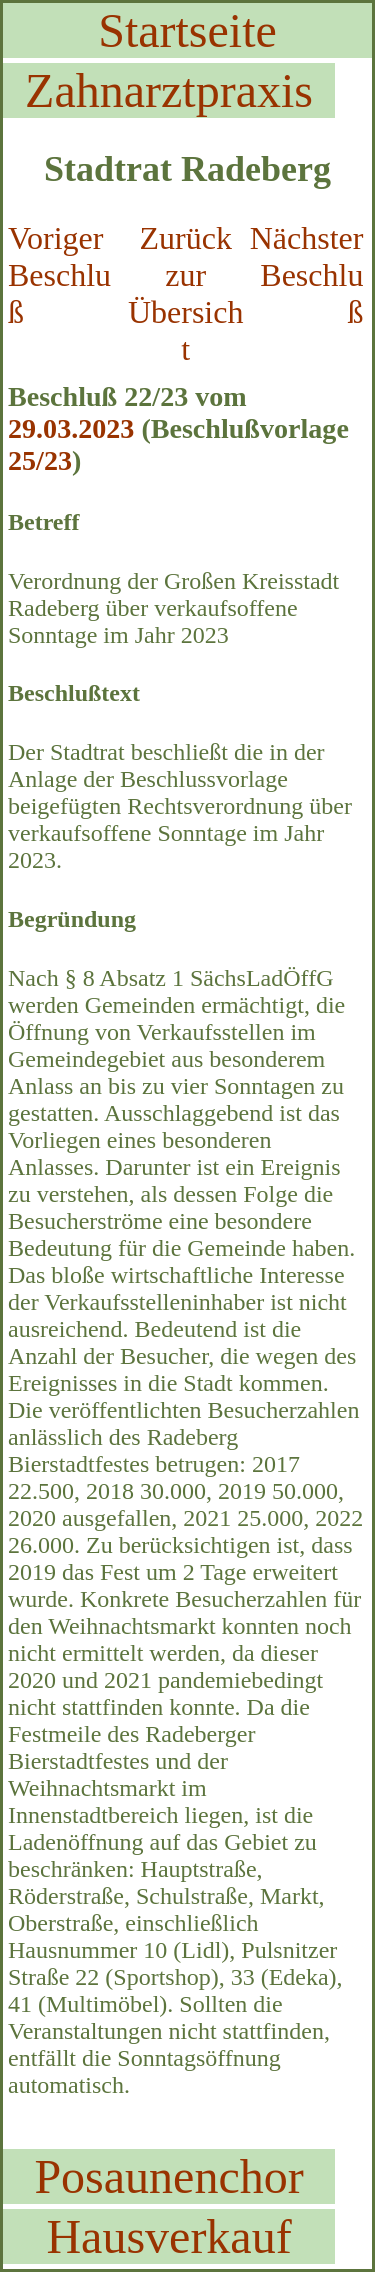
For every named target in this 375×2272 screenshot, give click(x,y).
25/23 (40, 460)
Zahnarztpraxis (169, 90)
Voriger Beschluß (59, 275)
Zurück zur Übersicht (186, 293)
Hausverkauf (168, 2236)
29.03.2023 (71, 428)
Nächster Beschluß (307, 275)
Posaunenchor (168, 2176)
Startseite (187, 30)
